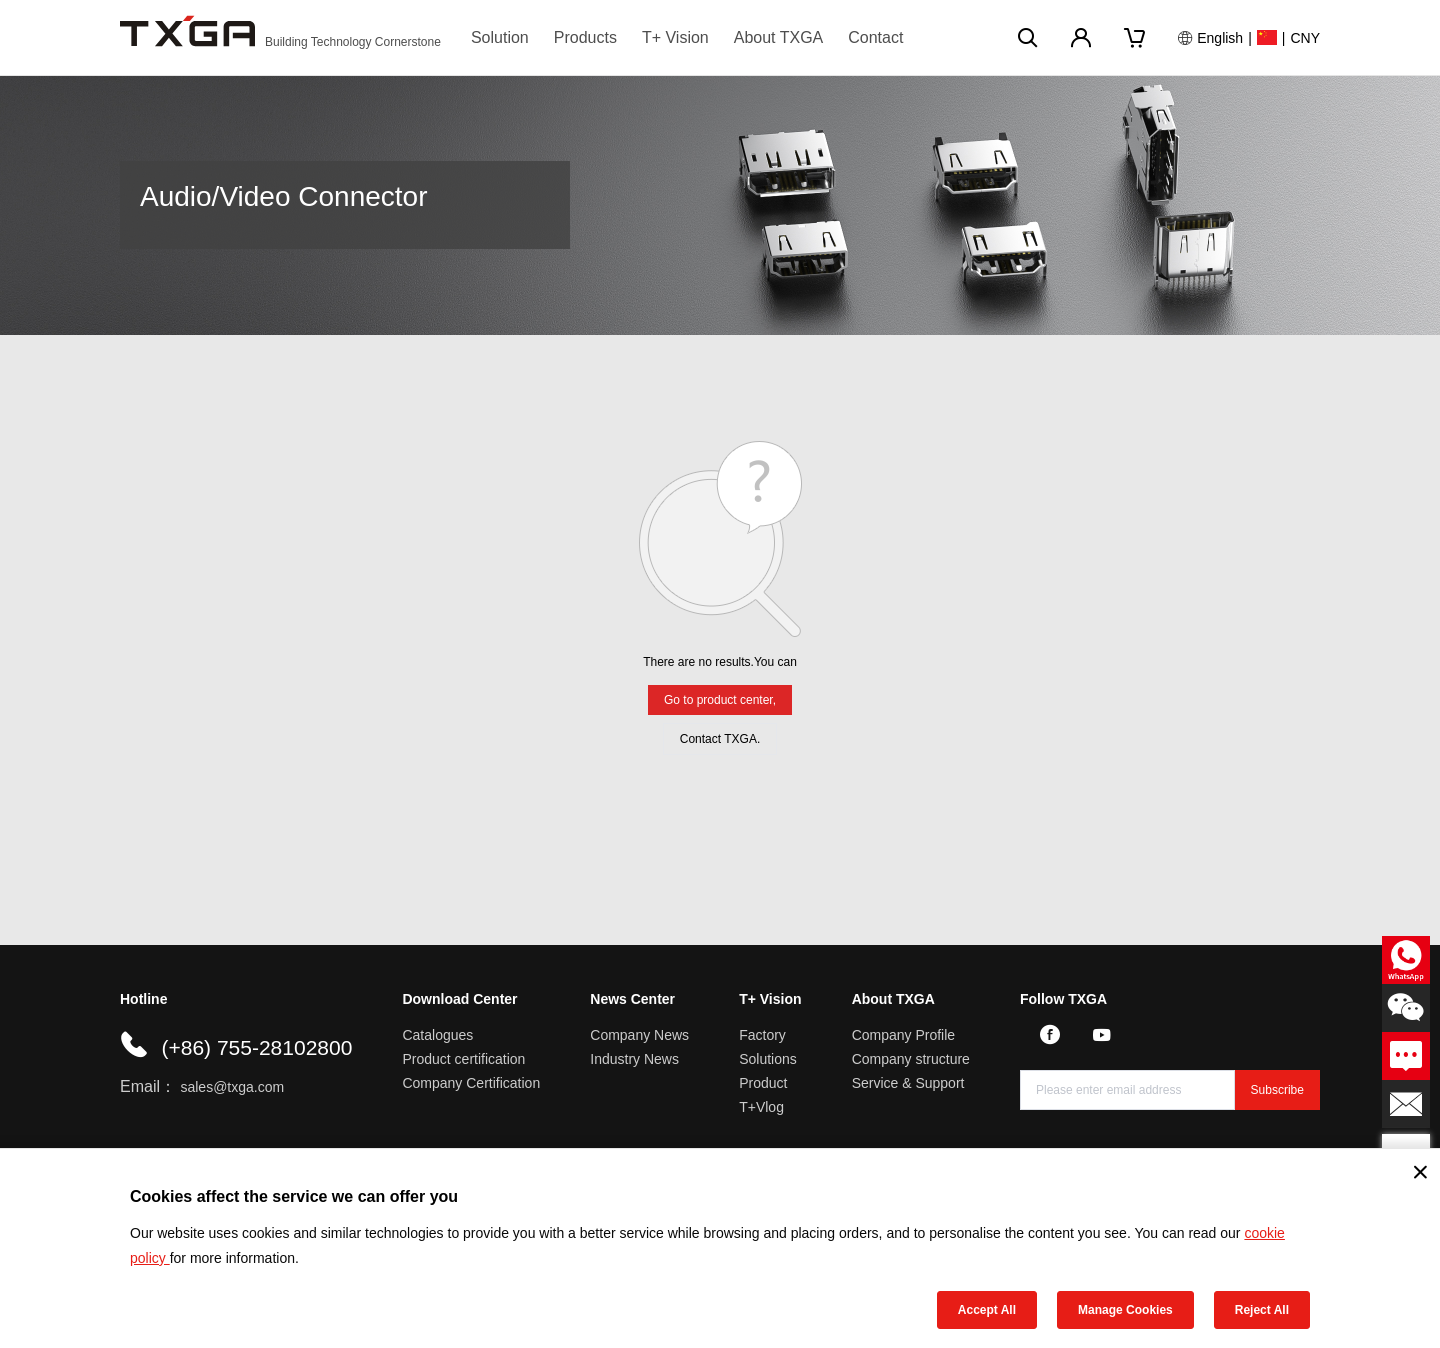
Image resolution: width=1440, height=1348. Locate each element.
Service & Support (908, 1083)
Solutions (768, 1059)
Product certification (463, 1059)
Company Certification (471, 1083)
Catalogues (437, 1035)
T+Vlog (761, 1107)
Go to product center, (720, 700)
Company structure (911, 1059)
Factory (762, 1035)
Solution (500, 37)
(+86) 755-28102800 (256, 1047)
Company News (639, 1035)
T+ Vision (675, 37)
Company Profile (904, 1035)
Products (585, 37)
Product (763, 1083)
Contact (875, 37)
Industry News (634, 1059)
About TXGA (779, 37)
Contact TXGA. (720, 739)
